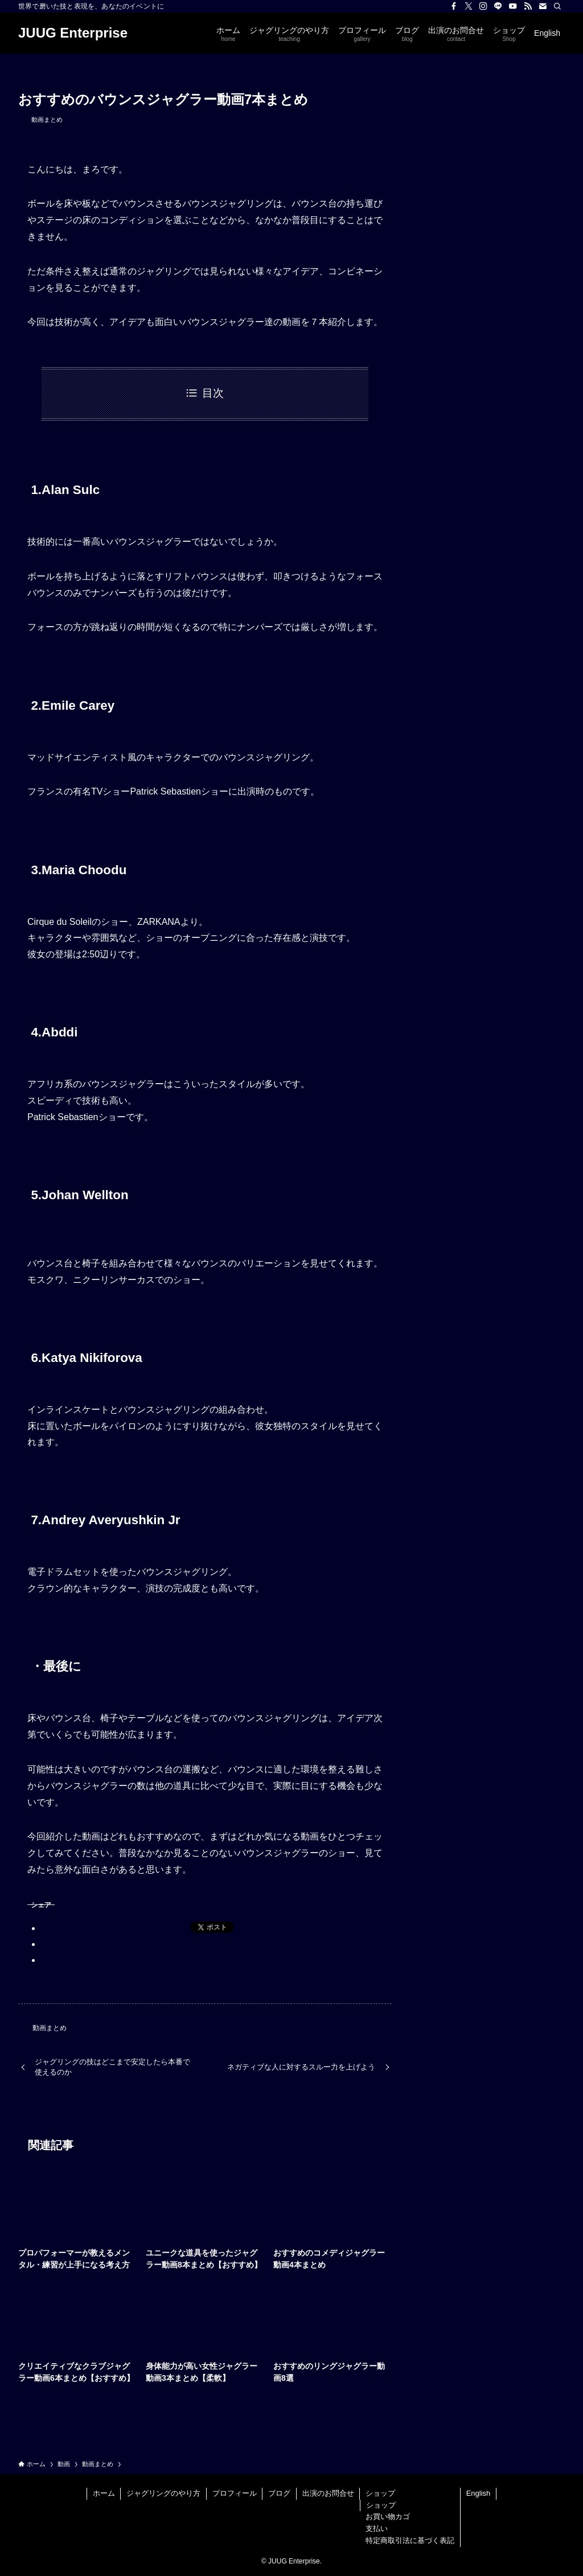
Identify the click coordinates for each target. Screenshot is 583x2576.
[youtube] (513, 6)
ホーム (104, 2493)
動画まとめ (47, 119)
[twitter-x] (468, 6)
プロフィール (234, 2493)
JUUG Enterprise (73, 33)
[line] (498, 6)
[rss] (527, 6)
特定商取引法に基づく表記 (410, 2540)
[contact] (542, 6)
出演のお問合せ (328, 2493)
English (478, 2493)
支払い (377, 2528)
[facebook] (453, 6)
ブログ (279, 2493)
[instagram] (483, 6)
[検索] (557, 6)
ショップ (380, 2493)
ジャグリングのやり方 (163, 2493)
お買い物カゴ (388, 2516)
